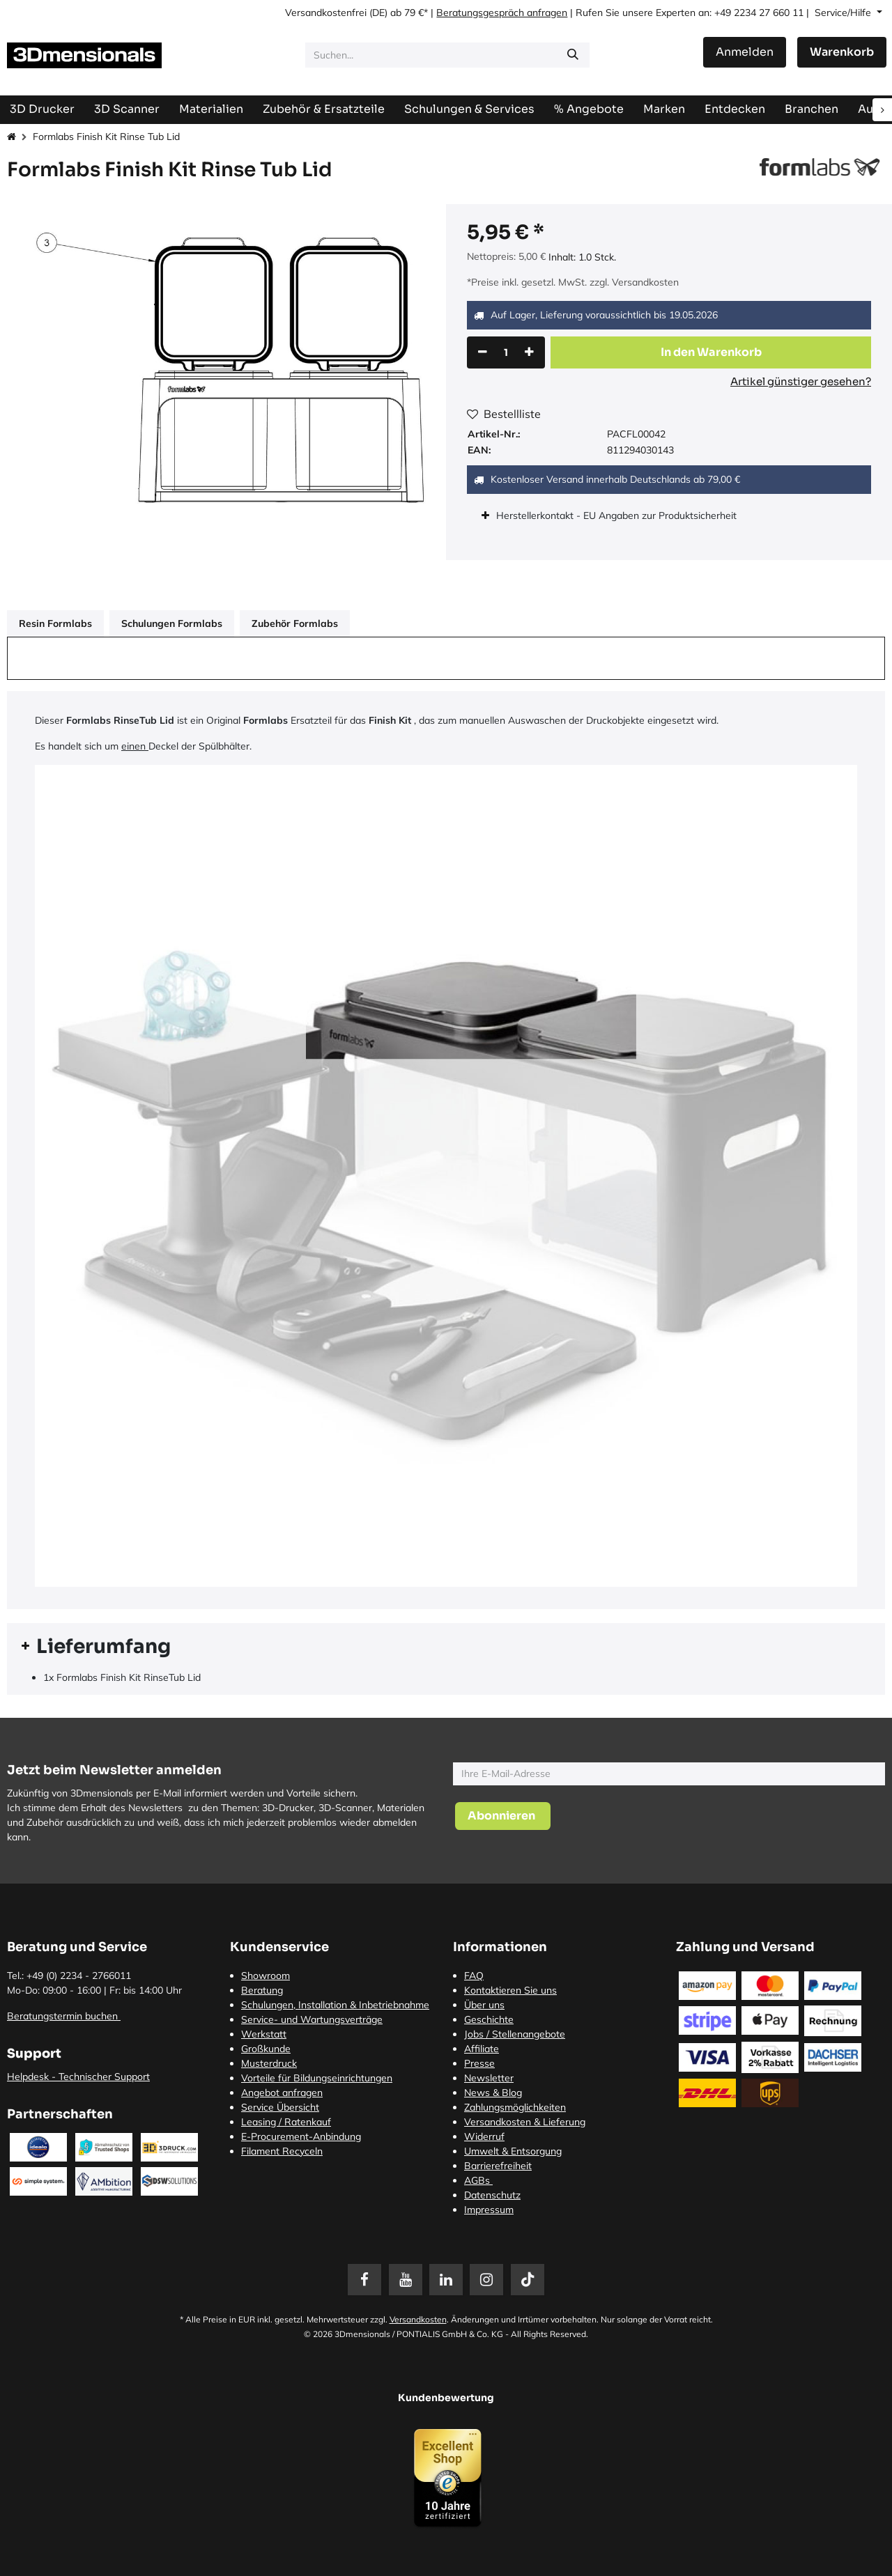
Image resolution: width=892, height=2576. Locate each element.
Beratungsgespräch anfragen (501, 12)
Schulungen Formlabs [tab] (171, 623)
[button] (711, 352)
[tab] (446, 1646)
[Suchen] (573, 55)
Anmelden (745, 52)
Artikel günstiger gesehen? (800, 381)
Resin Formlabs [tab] (55, 623)
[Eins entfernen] (482, 352)
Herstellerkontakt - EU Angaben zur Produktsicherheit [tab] (617, 515)
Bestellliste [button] (504, 414)
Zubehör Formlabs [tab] (295, 623)
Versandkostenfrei (326, 12)
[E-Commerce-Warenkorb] (841, 52)
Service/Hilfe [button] (844, 12)
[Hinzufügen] (529, 352)
